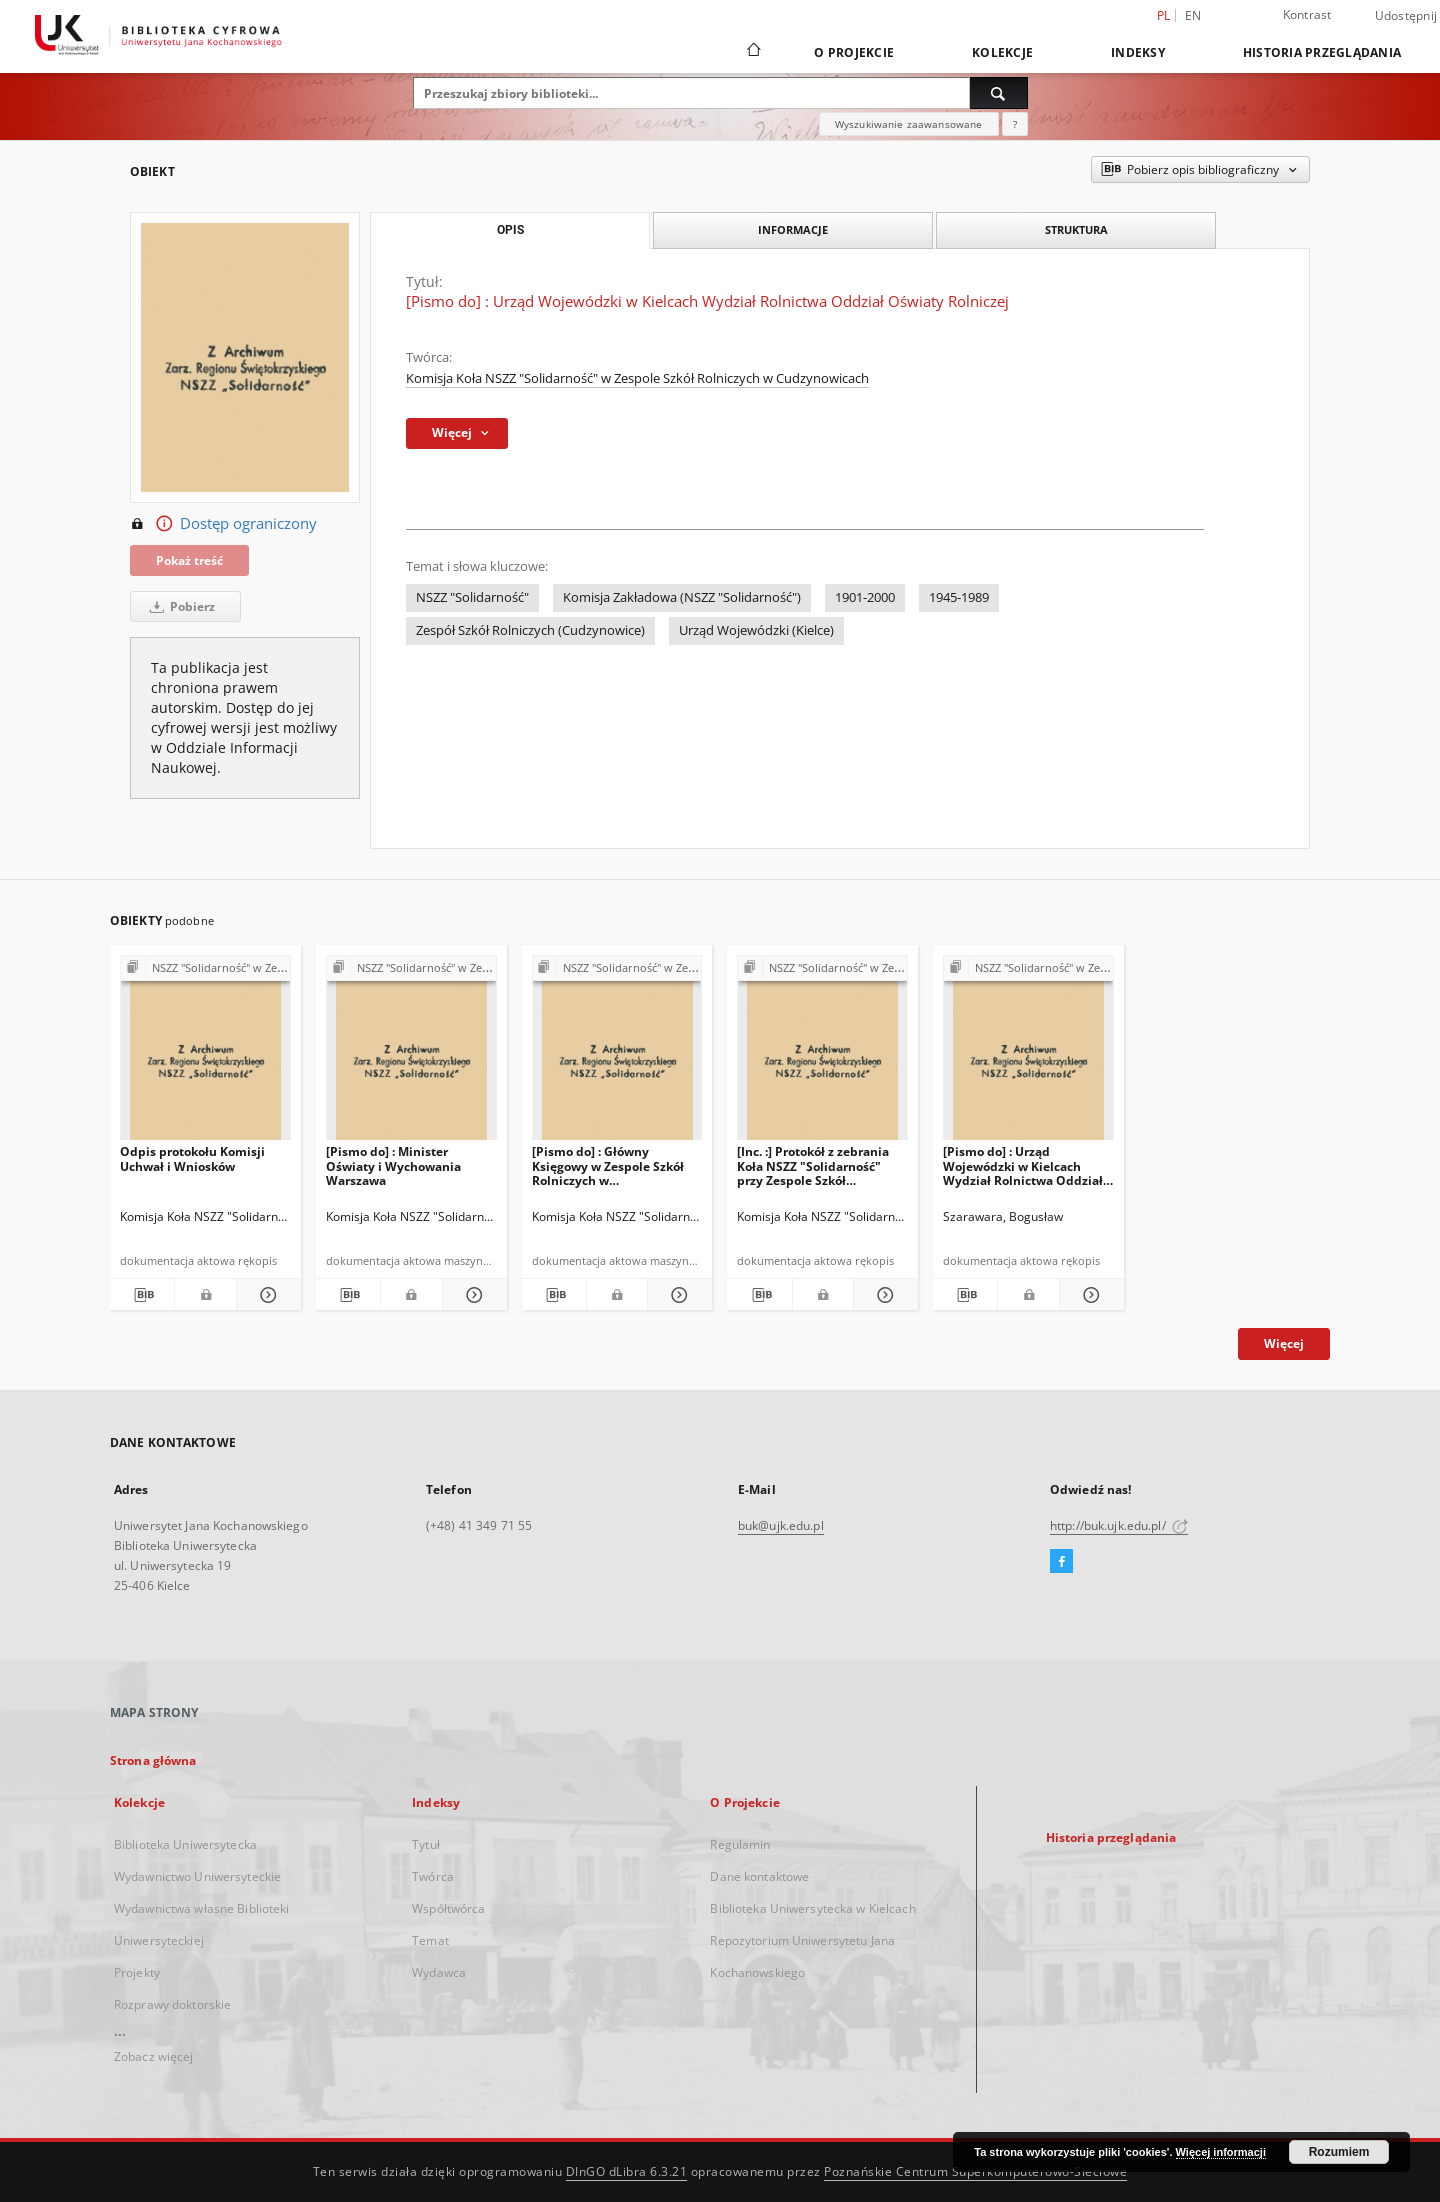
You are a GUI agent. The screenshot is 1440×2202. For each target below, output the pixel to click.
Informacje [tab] (793, 229)
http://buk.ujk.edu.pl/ (1119, 1525)
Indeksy (1138, 52)
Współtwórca (448, 1908)
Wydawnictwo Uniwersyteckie (197, 1876)
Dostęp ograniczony (223, 524)
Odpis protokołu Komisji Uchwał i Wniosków (192, 1158)
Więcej (1284, 1343)
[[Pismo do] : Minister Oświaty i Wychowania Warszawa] (411, 1053)
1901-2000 (865, 597)
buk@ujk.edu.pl (781, 1525)
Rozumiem (1339, 2152)
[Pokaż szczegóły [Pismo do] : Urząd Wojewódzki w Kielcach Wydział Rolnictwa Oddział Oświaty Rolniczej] (1089, 1295)
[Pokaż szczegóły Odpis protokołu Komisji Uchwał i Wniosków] (266, 1295)
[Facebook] (1061, 1562)
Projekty (137, 1972)
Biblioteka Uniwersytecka (185, 1844)
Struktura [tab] (1076, 229)
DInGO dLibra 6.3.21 (627, 2171)
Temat (430, 1940)
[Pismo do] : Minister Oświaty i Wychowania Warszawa (393, 1165)
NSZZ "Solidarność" (472, 597)
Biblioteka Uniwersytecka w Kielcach (812, 1908)
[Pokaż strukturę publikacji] (205, 968)
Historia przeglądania (1322, 52)
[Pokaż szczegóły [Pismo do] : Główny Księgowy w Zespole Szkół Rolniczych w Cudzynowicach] (677, 1295)
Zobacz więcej (154, 2056)
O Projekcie (854, 52)
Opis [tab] (510, 230)
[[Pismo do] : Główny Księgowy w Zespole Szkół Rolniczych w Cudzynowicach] (617, 1053)
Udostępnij (1406, 16)
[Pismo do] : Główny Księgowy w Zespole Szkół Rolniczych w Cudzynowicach (608, 1165)
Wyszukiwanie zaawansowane (909, 124)
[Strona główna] (752, 52)
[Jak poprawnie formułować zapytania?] (1015, 124)
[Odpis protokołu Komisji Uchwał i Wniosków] (205, 1053)
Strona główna (153, 1760)
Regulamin (740, 1844)
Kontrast (1307, 14)
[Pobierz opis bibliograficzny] (142, 1295)
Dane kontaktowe (759, 1876)
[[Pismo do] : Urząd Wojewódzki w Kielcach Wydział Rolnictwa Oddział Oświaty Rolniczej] (1028, 1053)
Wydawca (439, 1972)
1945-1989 (959, 597)
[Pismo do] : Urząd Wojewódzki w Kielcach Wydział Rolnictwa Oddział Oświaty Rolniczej (1023, 1165)
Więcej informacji (1221, 2152)
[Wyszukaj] (999, 93)
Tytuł (426, 1844)
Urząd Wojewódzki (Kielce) (756, 630)
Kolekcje (1002, 52)
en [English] (1193, 15)
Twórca (433, 1876)
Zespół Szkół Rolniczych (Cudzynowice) (530, 630)
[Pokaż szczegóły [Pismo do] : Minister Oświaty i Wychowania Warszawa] (472, 1295)
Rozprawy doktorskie (172, 2004)
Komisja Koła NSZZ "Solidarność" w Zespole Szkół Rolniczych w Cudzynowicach (637, 378)
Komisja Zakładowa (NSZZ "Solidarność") (682, 597)
